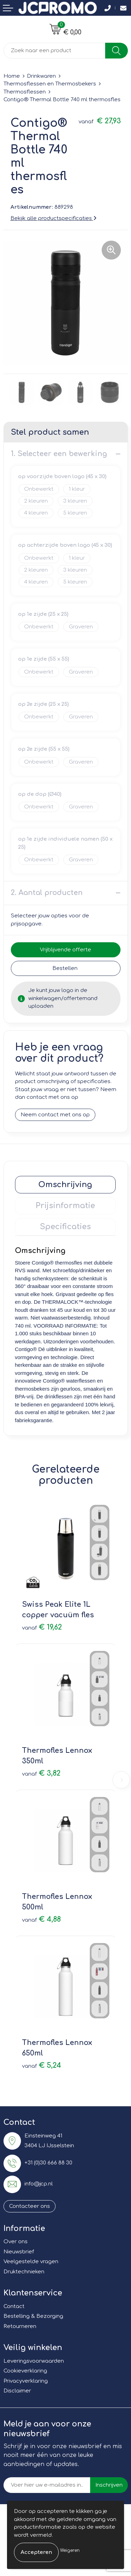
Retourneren (19, 2326)
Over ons (15, 2242)
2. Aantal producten (47, 893)
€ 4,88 (41, 1919)
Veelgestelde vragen (30, 2262)
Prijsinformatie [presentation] (65, 1205)
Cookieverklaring (25, 2371)
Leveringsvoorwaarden (33, 2361)
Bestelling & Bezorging (33, 2316)
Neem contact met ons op (55, 1115)
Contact (13, 2306)
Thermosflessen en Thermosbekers (49, 84)
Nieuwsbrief (18, 2252)
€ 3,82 (41, 1773)
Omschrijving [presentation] (65, 1184)
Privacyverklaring (25, 2381)
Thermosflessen (24, 92)
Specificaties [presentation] (65, 1226)
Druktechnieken (23, 2272)
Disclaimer (17, 2391)
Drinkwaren (41, 76)
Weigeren (70, 2550)
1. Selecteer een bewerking (59, 454)
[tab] (65, 1184)
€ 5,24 (41, 2065)
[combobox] (54, 50)
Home (11, 76)
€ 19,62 (42, 1627)
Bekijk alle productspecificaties (53, 218)
